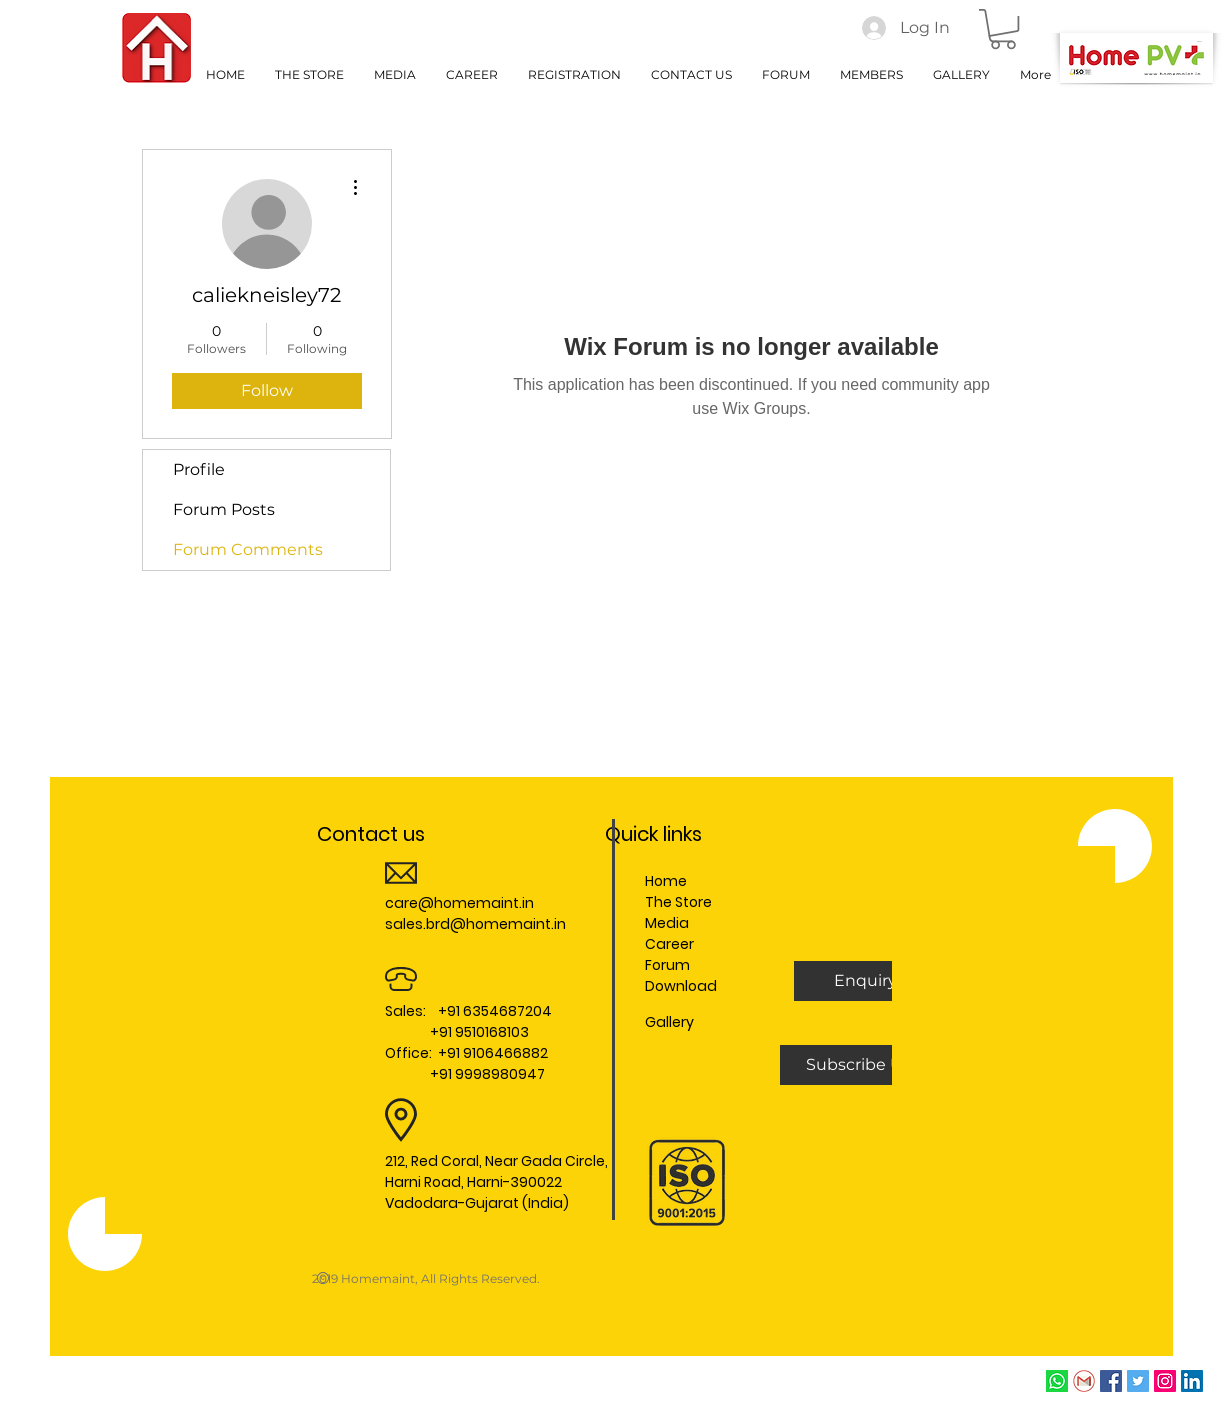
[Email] (1084, 1381)
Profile (199, 469)
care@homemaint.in (459, 903)
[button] (1003, 29)
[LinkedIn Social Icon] (1192, 1381)
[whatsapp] (1057, 1381)
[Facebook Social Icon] (1111, 1381)
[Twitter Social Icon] (1138, 1381)
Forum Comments (248, 549)
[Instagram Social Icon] (1165, 1381)
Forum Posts (224, 509)
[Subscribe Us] (858, 1065)
